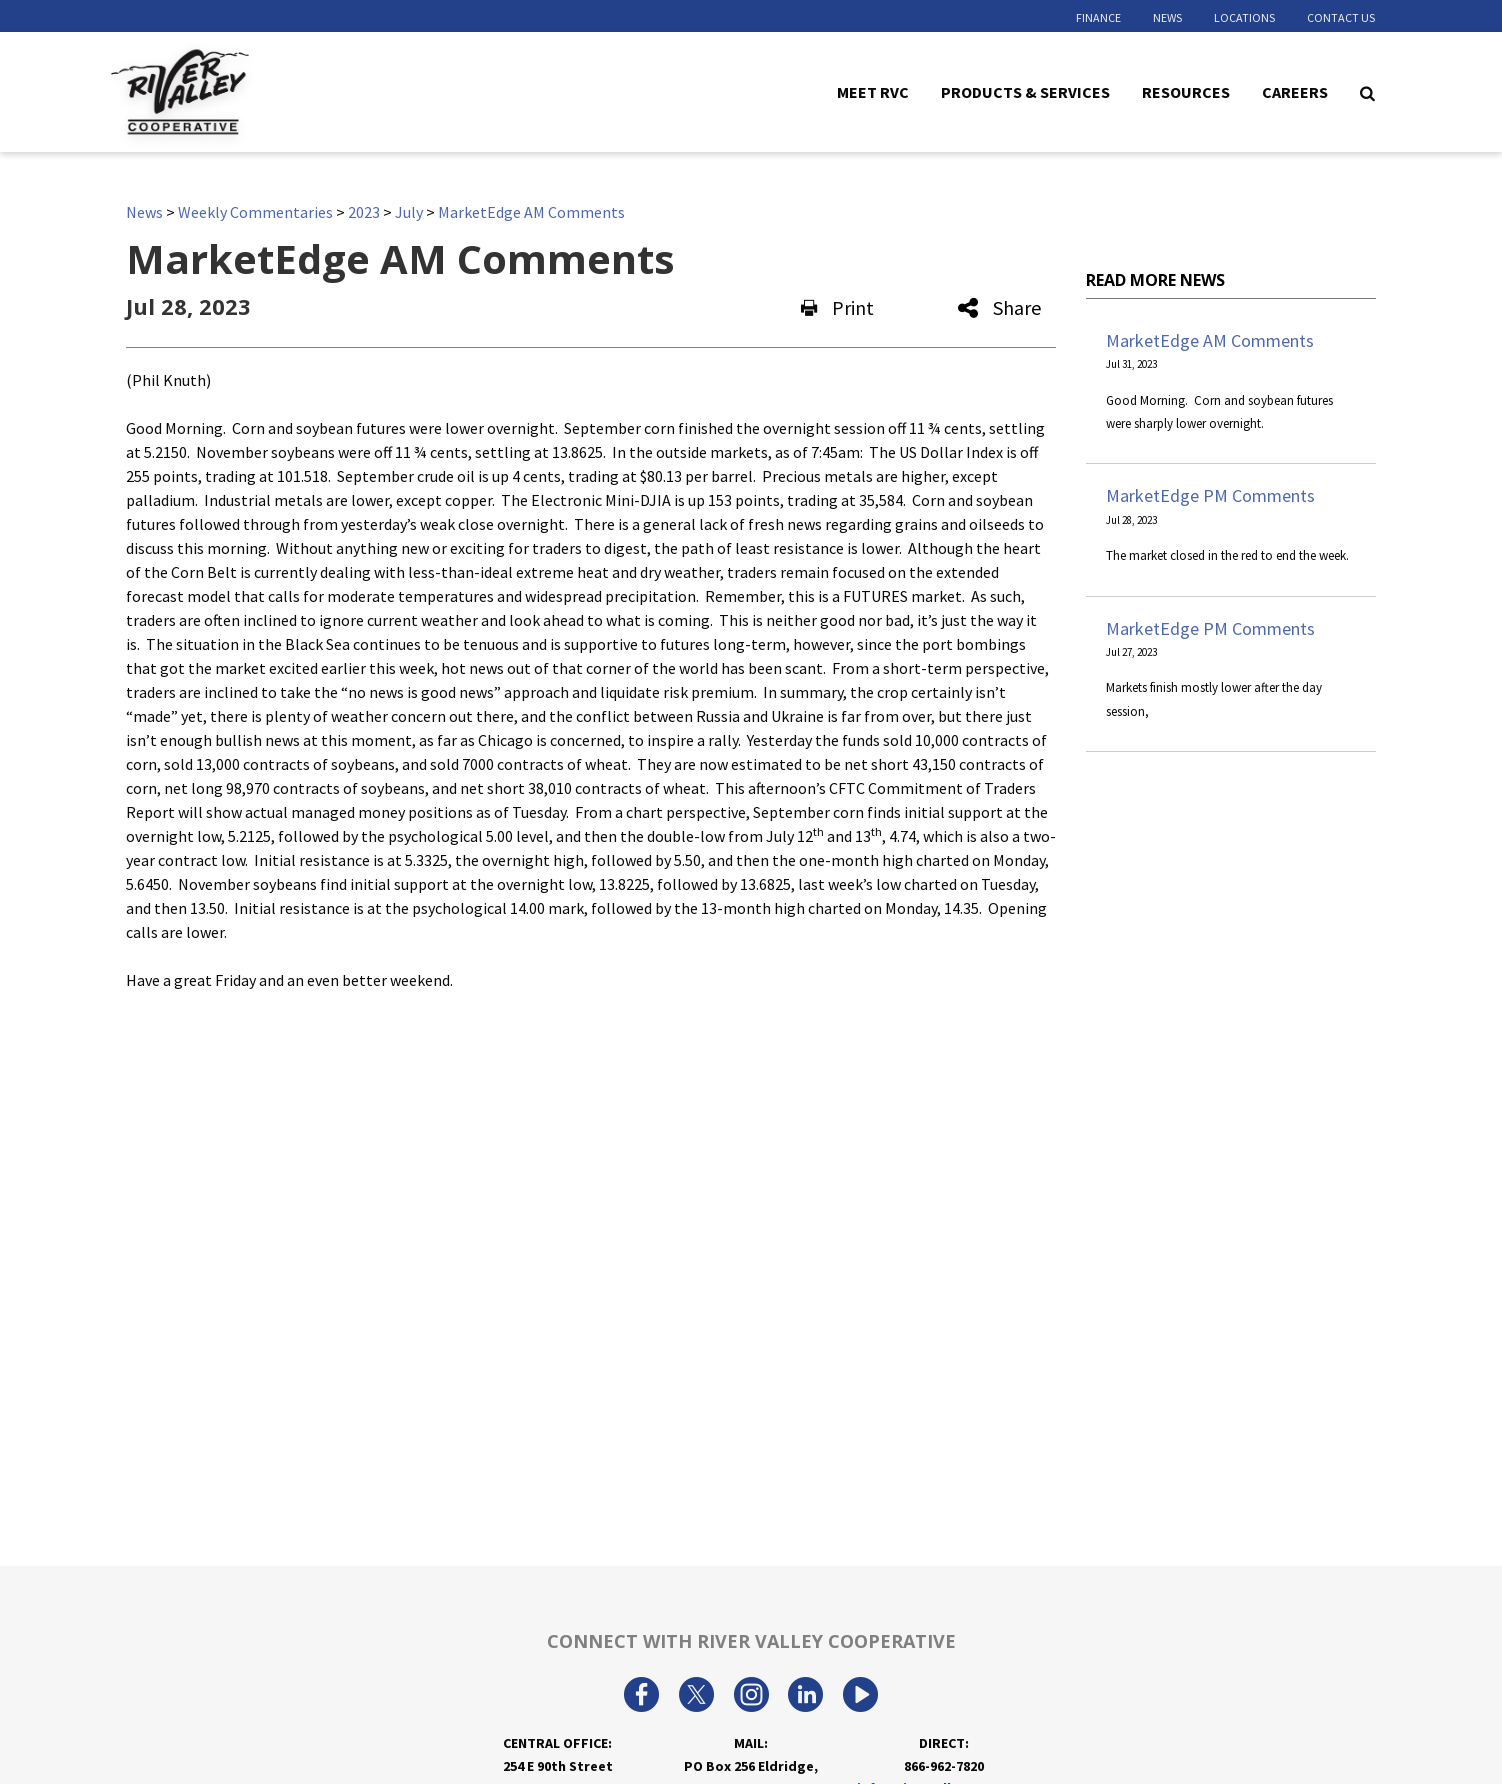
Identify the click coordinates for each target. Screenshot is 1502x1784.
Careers (1295, 91)
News (1167, 17)
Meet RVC (873, 91)
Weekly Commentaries (255, 212)
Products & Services (1025, 91)
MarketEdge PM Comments (1210, 495)
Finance (1098, 17)
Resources (1186, 91)
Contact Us (1341, 17)
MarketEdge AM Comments (531, 212)
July (409, 212)
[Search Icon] (1367, 92)
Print (837, 307)
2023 (364, 212)
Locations (1244, 17)
